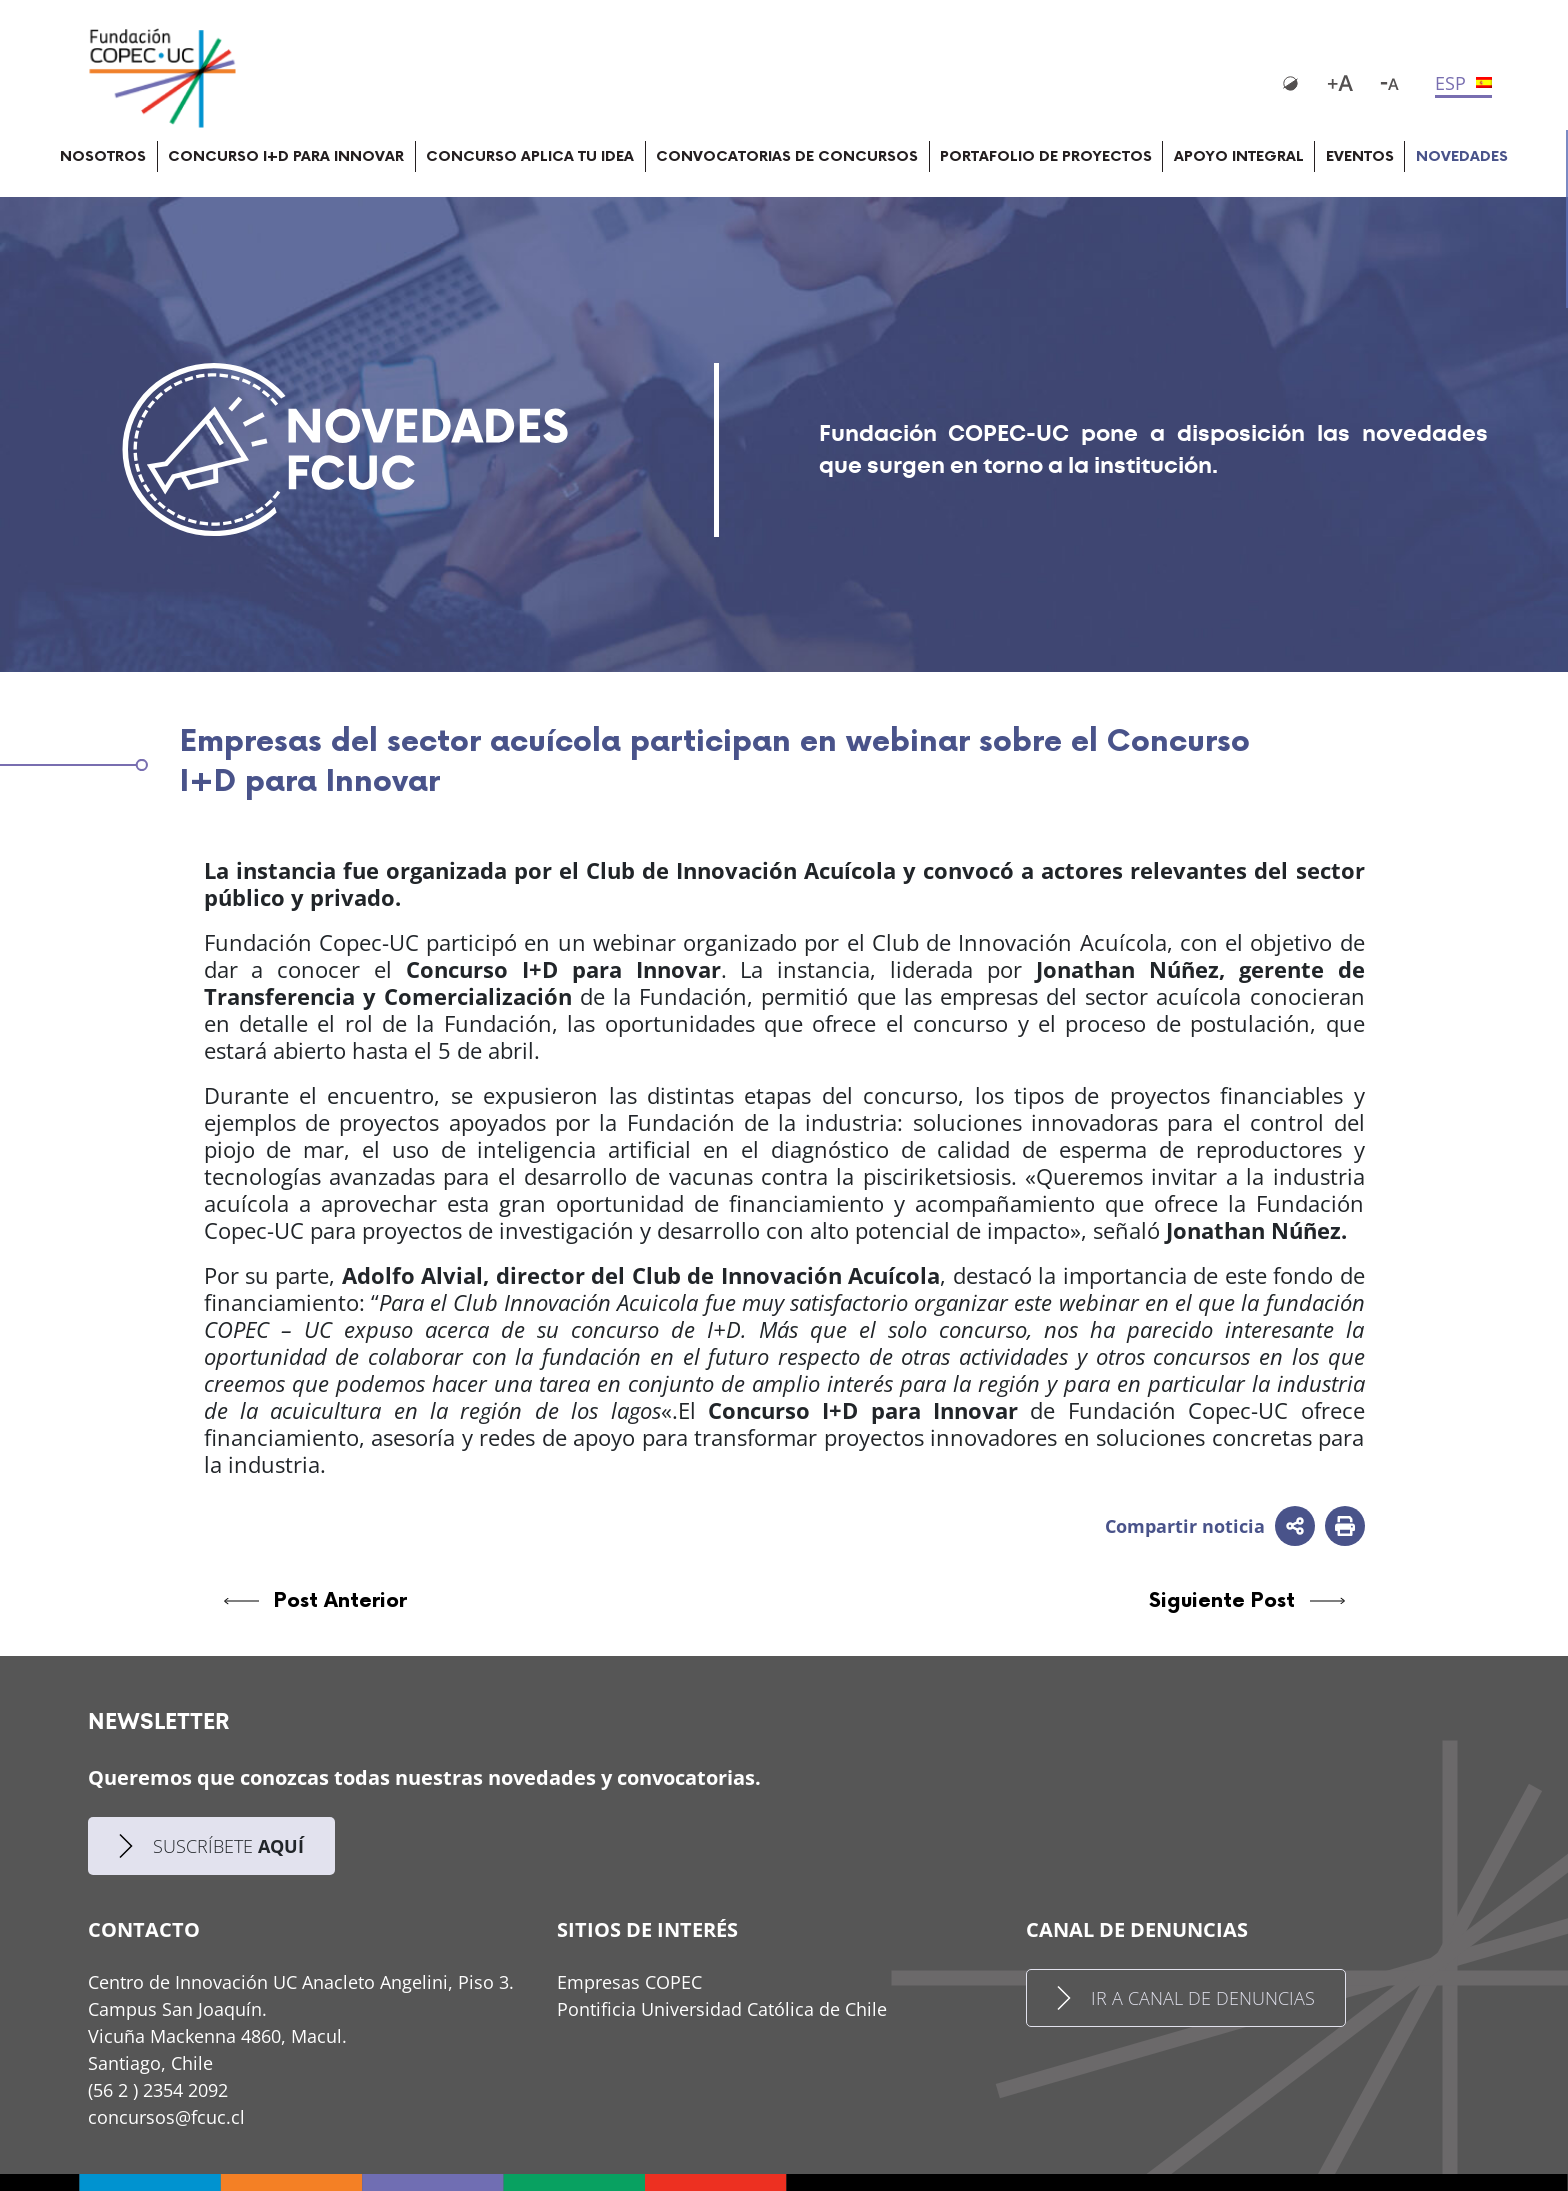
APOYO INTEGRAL (1239, 156)
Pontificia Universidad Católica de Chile (722, 2009)
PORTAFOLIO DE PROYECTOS (1046, 156)
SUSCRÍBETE (211, 1846)
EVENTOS (1360, 156)
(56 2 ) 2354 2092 (158, 2090)
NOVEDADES (1462, 156)
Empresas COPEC (629, 1982)
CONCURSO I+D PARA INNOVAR (286, 156)
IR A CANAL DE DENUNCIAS (1186, 1998)
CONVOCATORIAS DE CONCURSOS (787, 156)
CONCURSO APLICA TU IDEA (530, 156)
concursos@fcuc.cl (166, 2117)
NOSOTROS (103, 156)
